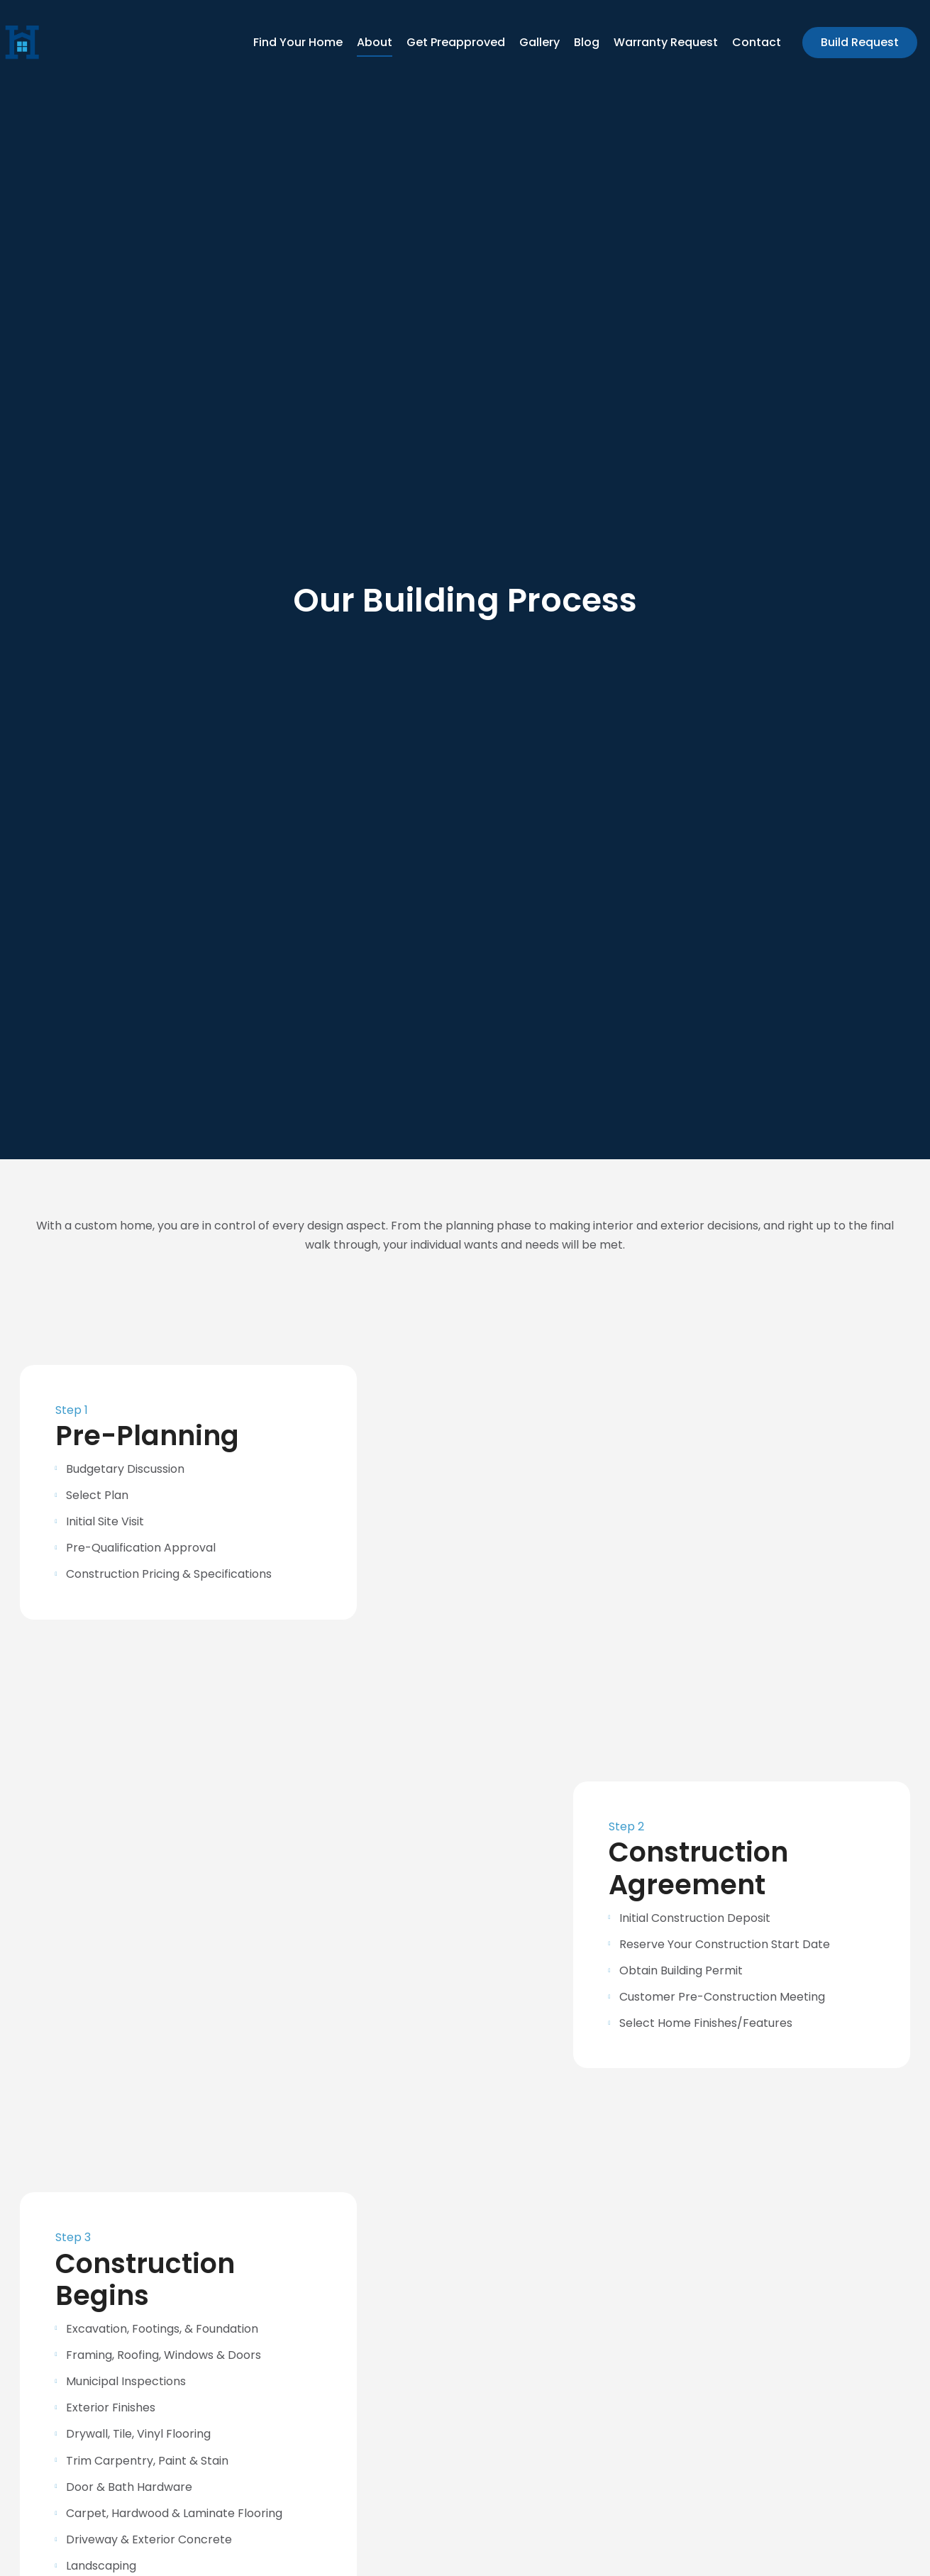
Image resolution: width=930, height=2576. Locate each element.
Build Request (860, 42)
